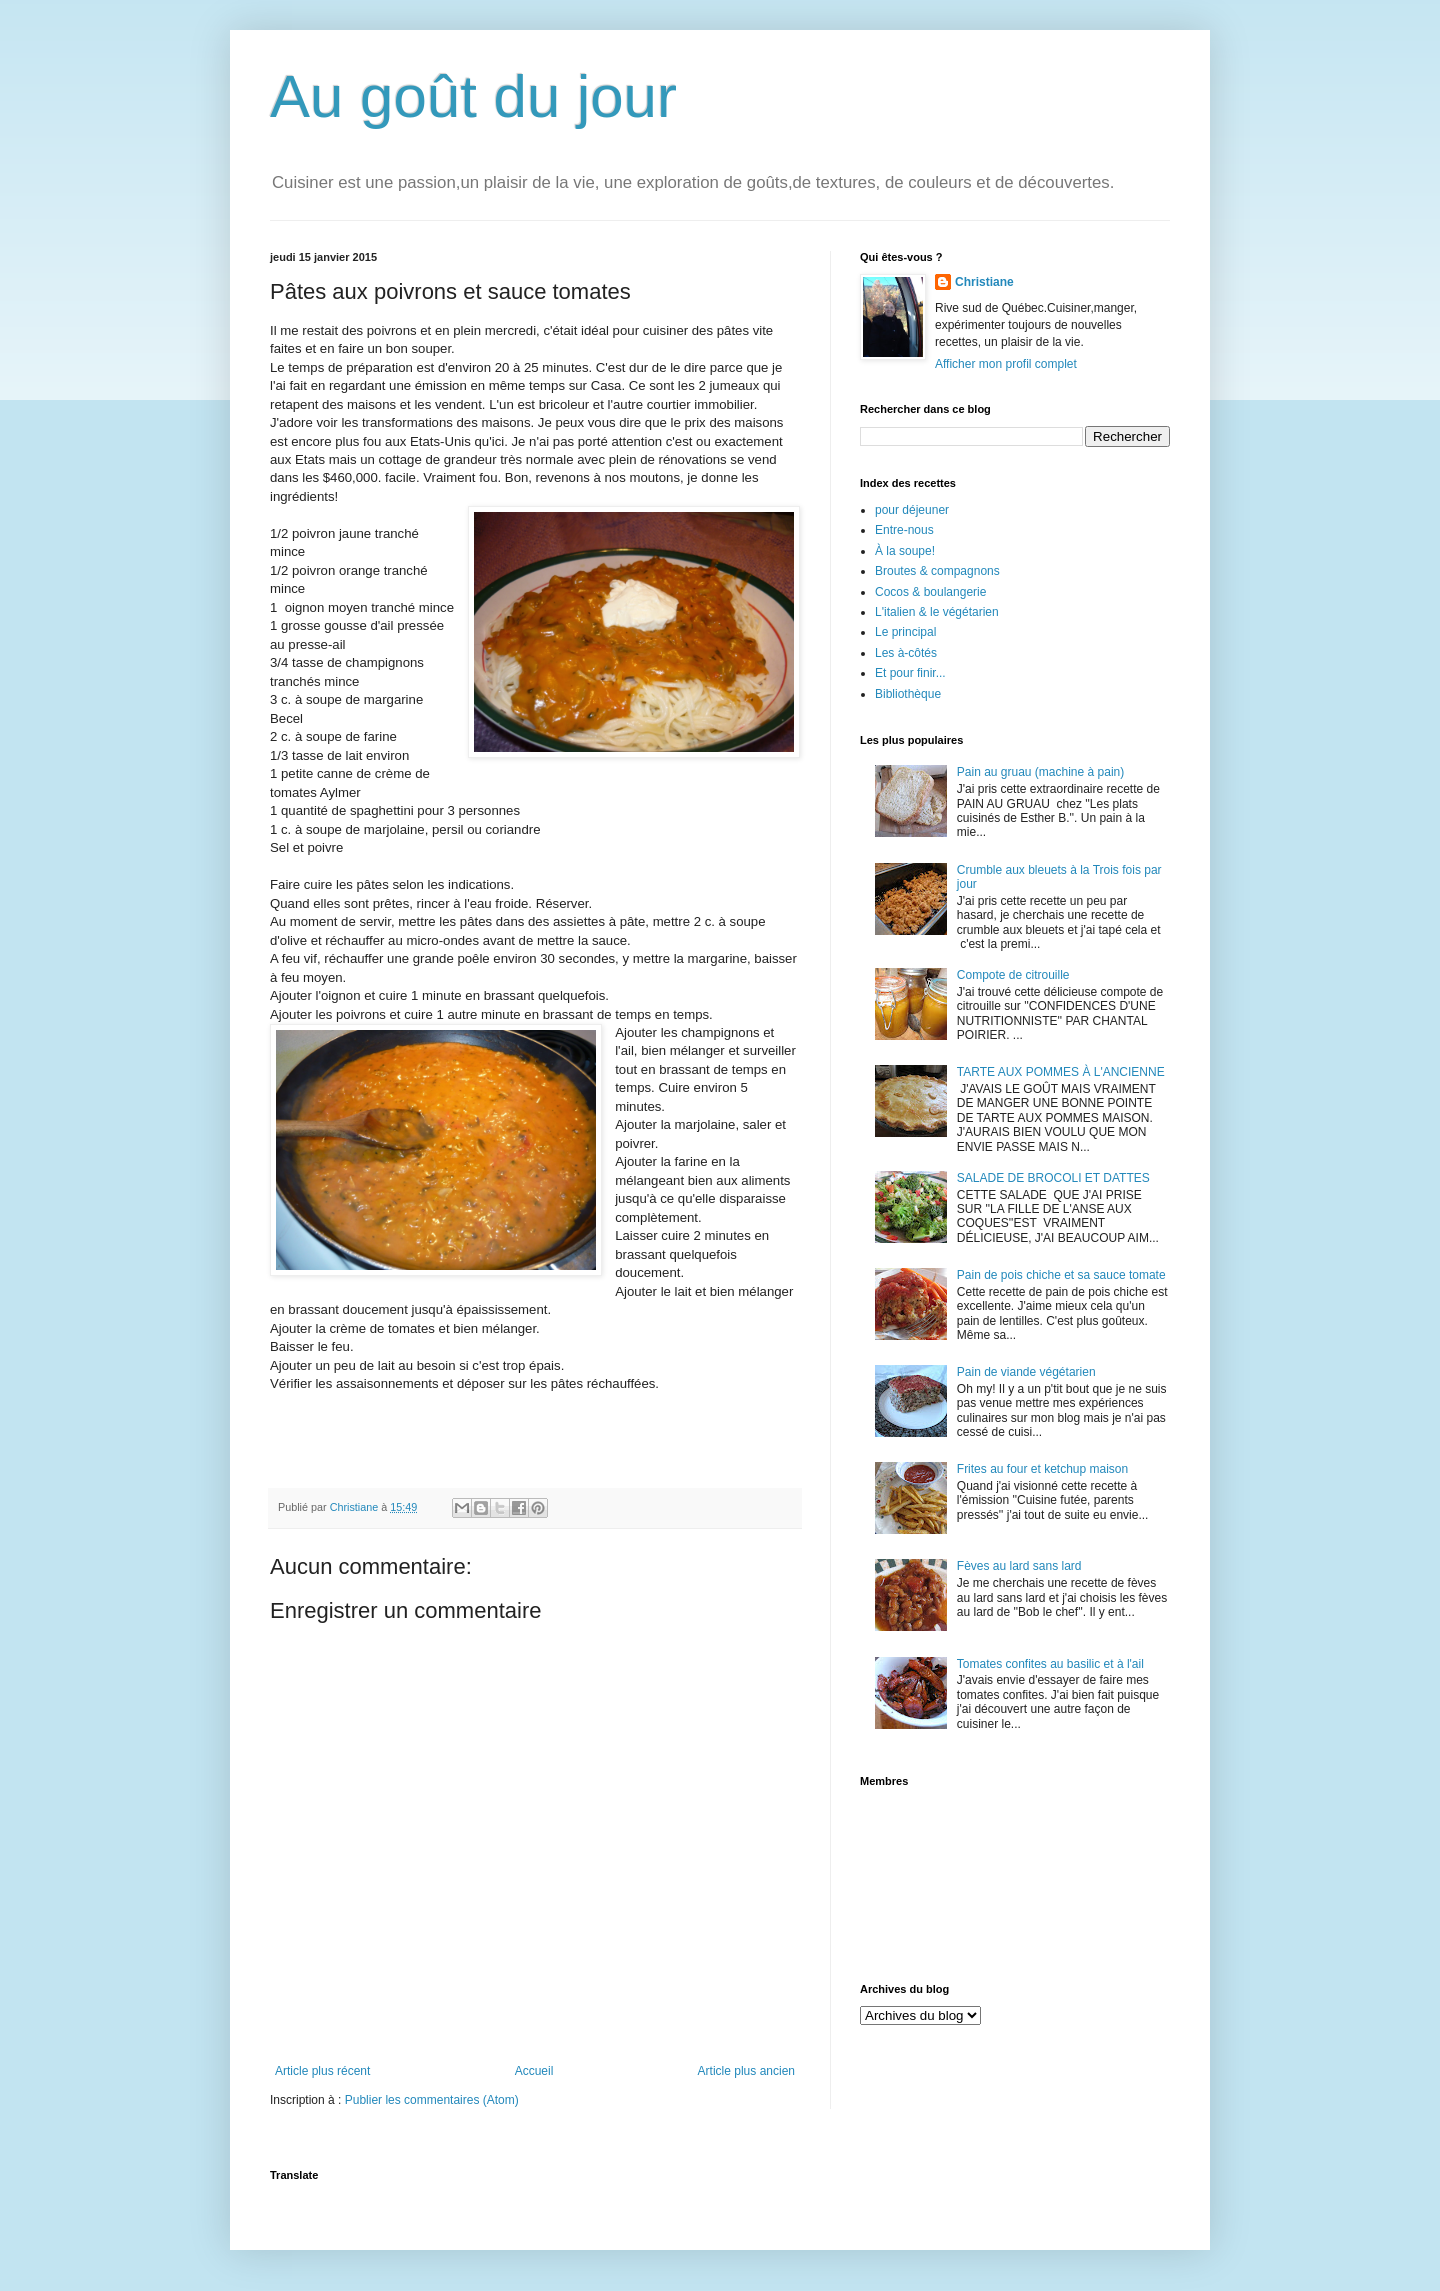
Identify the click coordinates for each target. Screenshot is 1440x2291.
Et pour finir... (910, 673)
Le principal (905, 632)
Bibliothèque (908, 694)
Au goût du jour (473, 96)
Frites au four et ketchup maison (1042, 1469)
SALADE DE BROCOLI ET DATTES (1053, 1178)
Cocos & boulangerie (930, 592)
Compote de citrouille (1013, 975)
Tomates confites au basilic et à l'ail (1050, 1664)
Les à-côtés (906, 653)
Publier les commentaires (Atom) (432, 2100)
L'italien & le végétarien (937, 612)
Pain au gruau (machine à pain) (1040, 772)
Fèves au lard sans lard (1019, 1566)
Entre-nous (904, 530)
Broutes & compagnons (937, 571)
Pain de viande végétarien (1026, 1372)
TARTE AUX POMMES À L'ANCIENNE (1061, 1072)
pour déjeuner (912, 510)
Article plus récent (322, 2071)
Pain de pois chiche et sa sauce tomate (1061, 1275)
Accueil (534, 2071)
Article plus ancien (746, 2071)
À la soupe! (905, 551)
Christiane (984, 282)
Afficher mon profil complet (1006, 364)
